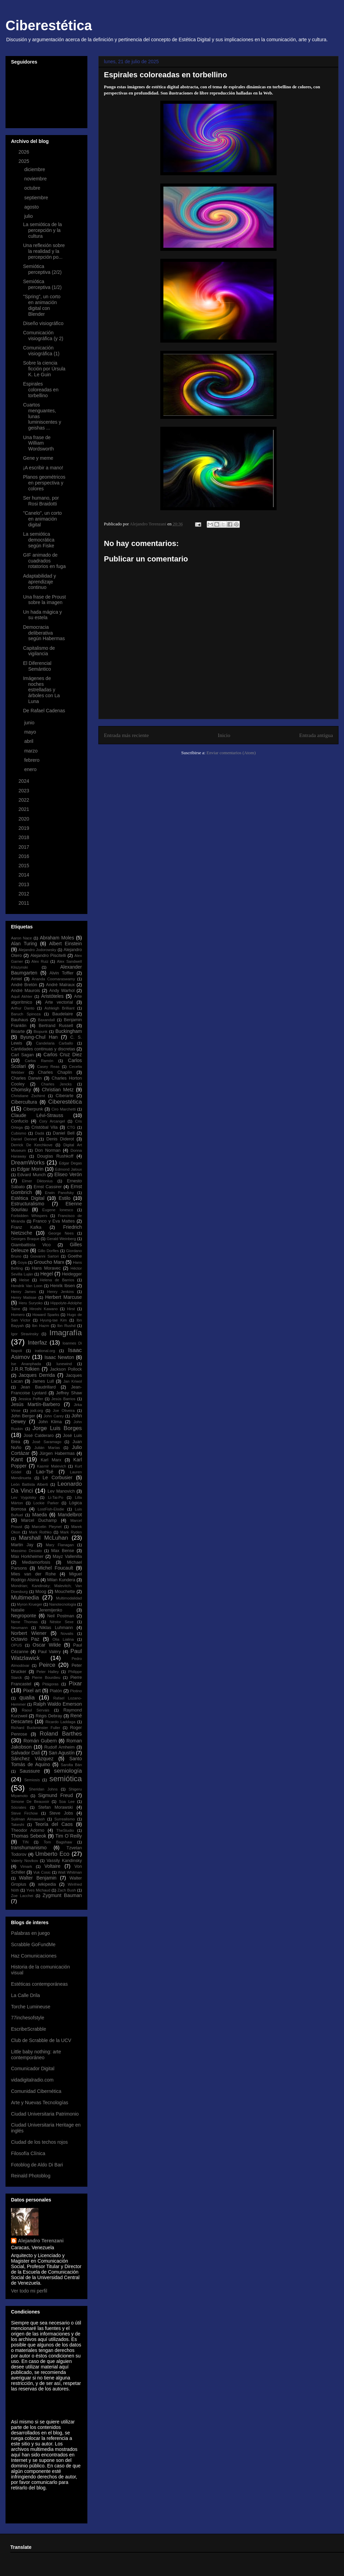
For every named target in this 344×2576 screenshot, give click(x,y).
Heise (24, 1280)
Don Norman (48, 1150)
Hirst (71, 1309)
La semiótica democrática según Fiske (38, 539)
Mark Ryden (71, 1532)
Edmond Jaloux (68, 1169)
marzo (31, 751)
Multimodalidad (69, 1598)
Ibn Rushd (66, 1326)
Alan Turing (24, 943)
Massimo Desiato (26, 1551)
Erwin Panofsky (59, 1193)
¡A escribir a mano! (43, 467)
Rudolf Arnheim (59, 1747)
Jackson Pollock (66, 1369)
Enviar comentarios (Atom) (231, 752)
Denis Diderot (60, 1139)
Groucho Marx (49, 1262)
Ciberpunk (33, 1109)
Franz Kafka (26, 1227)
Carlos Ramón (39, 1061)
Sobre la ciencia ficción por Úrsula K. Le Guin (44, 368)
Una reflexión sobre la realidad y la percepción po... (44, 251)
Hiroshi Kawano (44, 1309)
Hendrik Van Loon (26, 1286)
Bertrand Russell (56, 1025)
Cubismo (18, 1133)
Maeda (39, 1514)
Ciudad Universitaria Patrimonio (45, 2114)
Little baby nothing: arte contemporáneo (36, 2054)
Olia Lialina (63, 1639)
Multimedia (25, 1597)
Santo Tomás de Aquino (46, 1761)
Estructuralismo (27, 1203)
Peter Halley (47, 1672)
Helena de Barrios (57, 1280)
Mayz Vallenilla (67, 1556)
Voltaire (52, 1866)
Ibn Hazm (40, 1326)
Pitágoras (50, 1684)
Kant (17, 1459)
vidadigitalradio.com (32, 2080)
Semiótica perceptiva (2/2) (42, 269)
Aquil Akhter (21, 996)
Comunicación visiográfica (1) (41, 350)
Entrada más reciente (126, 735)
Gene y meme (38, 458)
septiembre (36, 197)
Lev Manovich (61, 1491)
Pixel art (32, 1690)
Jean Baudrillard (38, 1387)
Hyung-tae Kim (53, 1320)
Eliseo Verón (68, 1174)
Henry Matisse (23, 1297)
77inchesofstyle (27, 2017)
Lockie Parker (46, 1503)
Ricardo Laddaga (60, 1722)
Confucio (19, 1121)
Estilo (65, 1198)
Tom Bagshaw (58, 1842)
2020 (25, 819)
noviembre (36, 178)
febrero (32, 760)
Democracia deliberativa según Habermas (44, 633)
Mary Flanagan (60, 1545)
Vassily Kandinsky (64, 1860)
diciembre (35, 169)
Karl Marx (51, 1460)
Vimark (26, 1866)
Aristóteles (52, 996)
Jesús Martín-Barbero (35, 1404)
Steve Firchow (24, 1813)
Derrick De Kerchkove (32, 1145)
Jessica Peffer (30, 1399)
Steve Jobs (61, 1813)
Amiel (16, 979)
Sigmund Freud (55, 1795)
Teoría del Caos (54, 1824)
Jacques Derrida (37, 1375)
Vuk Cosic (42, 1872)
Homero (18, 1315)
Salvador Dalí (25, 1752)
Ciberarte (65, 1095)
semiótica (65, 1778)
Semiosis (32, 1780)
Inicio (224, 735)
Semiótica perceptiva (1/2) (42, 284)
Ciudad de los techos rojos (39, 2142)
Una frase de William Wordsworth (38, 443)
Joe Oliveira (64, 1410)
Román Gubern (40, 1740)
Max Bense (62, 1550)
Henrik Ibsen (62, 1285)
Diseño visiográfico (43, 323)
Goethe (75, 1256)
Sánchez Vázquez (32, 1758)
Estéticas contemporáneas (39, 1984)
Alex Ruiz (40, 961)
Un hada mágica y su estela (42, 615)
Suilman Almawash (28, 1819)
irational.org (45, 1351)
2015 (25, 865)
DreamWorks (28, 1162)
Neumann (19, 1628)
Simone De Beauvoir (30, 1801)
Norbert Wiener (28, 1633)
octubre (33, 188)
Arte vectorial (59, 1002)
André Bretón (24, 984)
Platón (56, 1690)
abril (29, 741)
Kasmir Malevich (51, 1466)
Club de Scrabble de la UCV (41, 2040)
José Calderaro (39, 1435)
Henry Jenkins (60, 1292)
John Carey (54, 1416)
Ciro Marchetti (63, 1109)
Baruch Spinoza (26, 1014)
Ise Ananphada (26, 1364)
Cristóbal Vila (44, 1127)
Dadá (39, 1133)
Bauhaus (19, 1019)
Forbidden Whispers (29, 1216)
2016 (25, 856)
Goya (22, 1262)
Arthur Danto (22, 1008)
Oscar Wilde (47, 1645)
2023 (25, 790)
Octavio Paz (25, 1639)
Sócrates (18, 1807)
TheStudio (65, 1830)
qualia (27, 1697)
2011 (25, 903)
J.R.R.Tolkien (25, 1369)
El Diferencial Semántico (37, 666)
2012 (25, 893)
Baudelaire (62, 1014)
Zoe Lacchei (22, 1896)
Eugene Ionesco (57, 1210)
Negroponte (23, 1615)
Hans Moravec (46, 1268)
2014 (25, 875)
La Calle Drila (25, 1995)
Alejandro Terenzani (41, 2240)
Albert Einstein (65, 943)
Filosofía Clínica (28, 2153)
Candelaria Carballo (54, 1043)
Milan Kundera (61, 1579)
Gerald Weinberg (61, 1239)
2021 (25, 809)
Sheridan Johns (43, 1789)
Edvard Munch (31, 1174)
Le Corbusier (58, 1477)
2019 (25, 828)
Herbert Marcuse (63, 1297)
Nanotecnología (62, 1604)
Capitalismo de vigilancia (39, 651)
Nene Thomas (24, 1622)
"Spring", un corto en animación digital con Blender (42, 305)
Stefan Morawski (55, 1807)
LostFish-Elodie (50, 1509)
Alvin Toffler (62, 973)
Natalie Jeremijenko (36, 1610)
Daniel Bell (64, 1133)
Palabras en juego (30, 1933)
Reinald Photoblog (30, 2175)
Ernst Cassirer (48, 1186)
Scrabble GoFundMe (33, 1944)
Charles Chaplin (55, 1072)
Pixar (75, 1683)
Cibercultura (24, 1102)
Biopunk (40, 1031)
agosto (32, 207)
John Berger (23, 1416)
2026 (25, 152)
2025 (25, 161)
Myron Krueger (29, 1604)
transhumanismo (29, 1847)
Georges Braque (25, 1239)
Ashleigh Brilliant (59, 1008)
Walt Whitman (70, 1872)
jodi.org (36, 1410)
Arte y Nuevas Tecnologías (39, 2102)
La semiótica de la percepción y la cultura (42, 230)
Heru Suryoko (31, 1303)
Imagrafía (65, 1332)
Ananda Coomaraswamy (53, 979)
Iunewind (64, 1364)
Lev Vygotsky (23, 1497)
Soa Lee (67, 1801)
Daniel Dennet (24, 1139)
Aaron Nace (21, 938)
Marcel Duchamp (39, 1520)
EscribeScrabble (28, 2029)
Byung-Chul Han (39, 1037)
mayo (30, 732)
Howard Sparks (45, 1315)
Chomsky (21, 1089)
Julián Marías (47, 1448)
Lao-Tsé (44, 1471)
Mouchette (65, 1591)
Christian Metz (58, 1089)
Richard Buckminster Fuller (35, 1728)
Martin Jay (22, 1544)
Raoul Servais (35, 1710)
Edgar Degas (70, 1163)
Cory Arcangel (52, 1121)
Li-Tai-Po (55, 1497)
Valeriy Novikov (24, 1861)
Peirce (47, 1665)
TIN (25, 1842)
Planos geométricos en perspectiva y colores (44, 482)
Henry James (23, 1292)
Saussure (30, 1771)
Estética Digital (27, 1198)
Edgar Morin (30, 1169)
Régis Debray (49, 1716)
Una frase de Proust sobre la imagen (44, 599)
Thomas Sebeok (28, 1836)
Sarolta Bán (71, 1765)
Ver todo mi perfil (29, 2291)
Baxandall (46, 1020)
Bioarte (18, 1031)
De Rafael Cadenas (44, 710)
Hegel (46, 1273)
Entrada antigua (316, 735)
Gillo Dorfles (48, 1251)
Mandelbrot (70, 1514)
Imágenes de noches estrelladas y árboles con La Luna (41, 690)
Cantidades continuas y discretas (43, 1049)
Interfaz (37, 1342)
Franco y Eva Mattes (54, 1221)
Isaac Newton (59, 1357)
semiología (68, 1770)
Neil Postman (60, 1616)
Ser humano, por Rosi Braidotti (41, 500)
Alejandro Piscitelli (48, 955)
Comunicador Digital (32, 2068)
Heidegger (72, 1274)
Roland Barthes (61, 1733)
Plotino (76, 1691)
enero (31, 769)
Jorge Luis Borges (57, 1428)
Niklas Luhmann (56, 1627)
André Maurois (25, 990)
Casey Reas (48, 1066)
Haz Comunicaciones (33, 1956)
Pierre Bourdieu (46, 1677)
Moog (40, 1591)
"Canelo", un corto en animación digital (42, 518)
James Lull (43, 1381)
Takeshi (17, 1824)
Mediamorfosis (36, 1562)
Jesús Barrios (63, 1399)
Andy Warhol (62, 990)
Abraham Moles (57, 937)
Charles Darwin (26, 1078)
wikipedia (47, 1884)
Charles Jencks (56, 1084)
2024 (25, 781)
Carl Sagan (22, 1054)
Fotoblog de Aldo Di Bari (37, 2164)
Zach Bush (66, 1890)
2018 (25, 837)
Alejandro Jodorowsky (37, 950)
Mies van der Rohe (33, 1574)
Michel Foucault (55, 1568)
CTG (71, 1127)
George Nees (61, 1233)
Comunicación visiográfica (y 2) (43, 335)
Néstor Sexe (62, 1622)
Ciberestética (49, 25)
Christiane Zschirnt (28, 1096)
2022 (25, 800)
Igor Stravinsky (25, 1334)
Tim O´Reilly (68, 1836)
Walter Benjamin (37, 1878)
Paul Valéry (49, 1651)
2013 (25, 884)
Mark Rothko (40, 1532)
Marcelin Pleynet (47, 1527)
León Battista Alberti (29, 1484)
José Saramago (47, 1442)
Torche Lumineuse (30, 2006)
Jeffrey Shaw (69, 1393)
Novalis (67, 1633)
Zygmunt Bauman (62, 1895)
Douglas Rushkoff (55, 1156)
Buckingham (68, 1031)
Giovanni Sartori (44, 1256)
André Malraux (60, 984)
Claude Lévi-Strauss (37, 1115)
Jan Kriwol (72, 1381)
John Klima (50, 1421)
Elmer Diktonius (37, 1181)
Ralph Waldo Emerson (57, 1704)
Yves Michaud (38, 1890)
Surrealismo (64, 1819)
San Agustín (62, 1752)
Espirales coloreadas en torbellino (40, 389)
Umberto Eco (52, 1854)
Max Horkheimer (27, 1556)
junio (29, 722)
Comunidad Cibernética (36, 2091)
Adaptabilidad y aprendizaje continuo (39, 581)
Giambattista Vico (31, 1244)
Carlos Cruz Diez (62, 1054)
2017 (25, 847)
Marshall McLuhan (43, 1538)
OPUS (16, 1645)
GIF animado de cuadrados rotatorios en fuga (44, 560)
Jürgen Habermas (57, 1453)
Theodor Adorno (27, 1830)
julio (29, 216)
